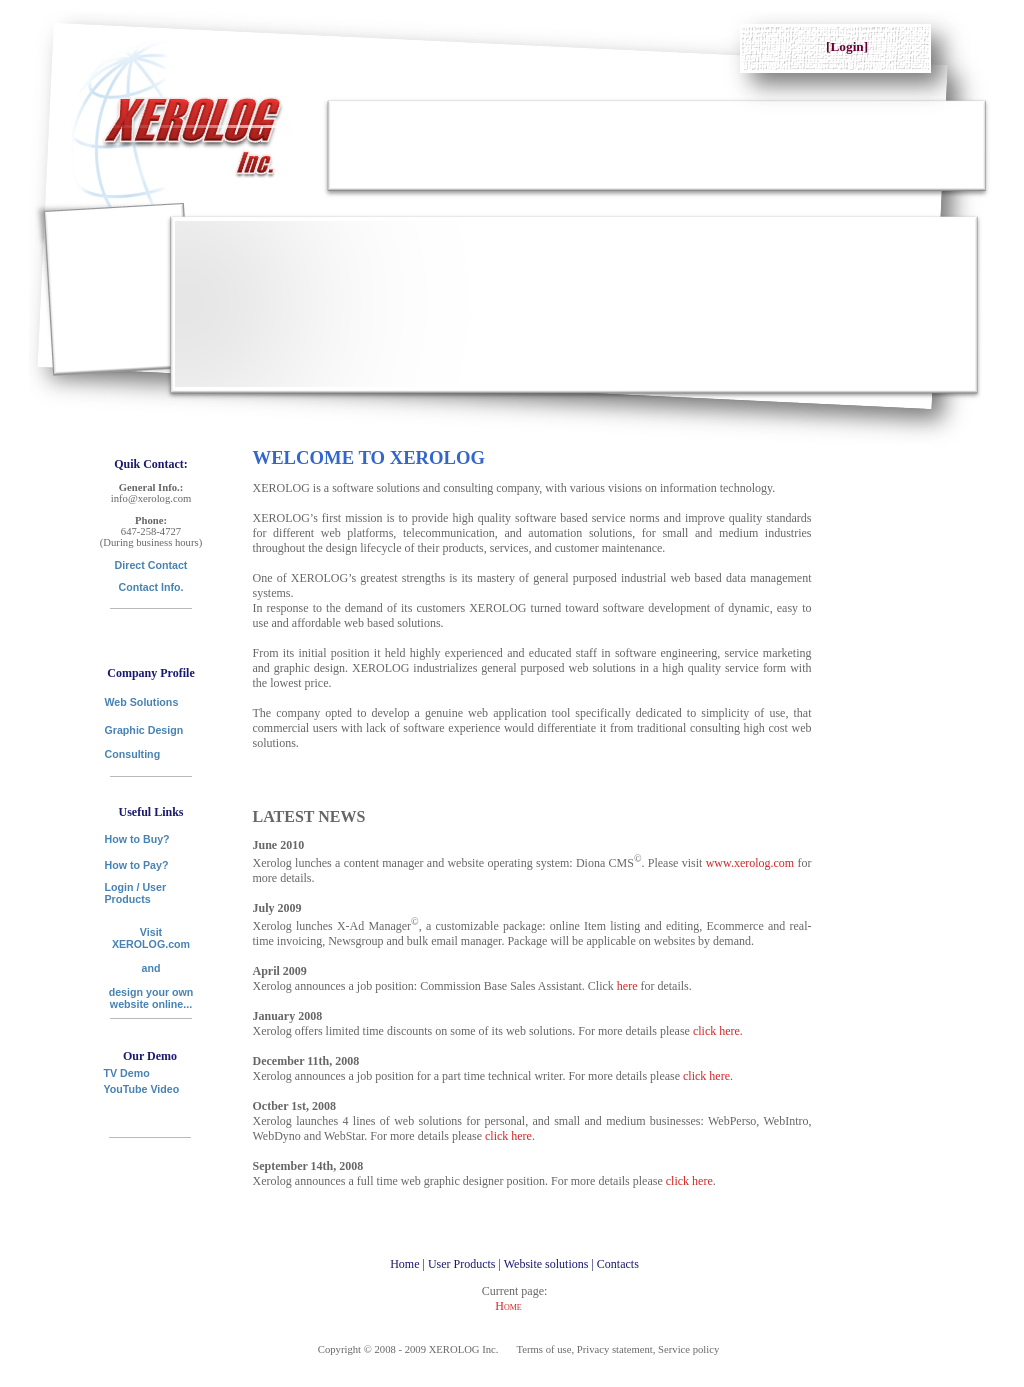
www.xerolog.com (750, 863)
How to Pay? (137, 865)
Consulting (133, 754)
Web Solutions (142, 702)
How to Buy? (137, 839)
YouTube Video (142, 1089)
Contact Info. (150, 587)
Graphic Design (144, 730)
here (627, 986)
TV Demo (127, 1069)
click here (716, 1031)
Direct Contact (151, 565)
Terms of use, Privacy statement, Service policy (618, 1349)
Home (508, 1306)
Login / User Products (136, 893)
